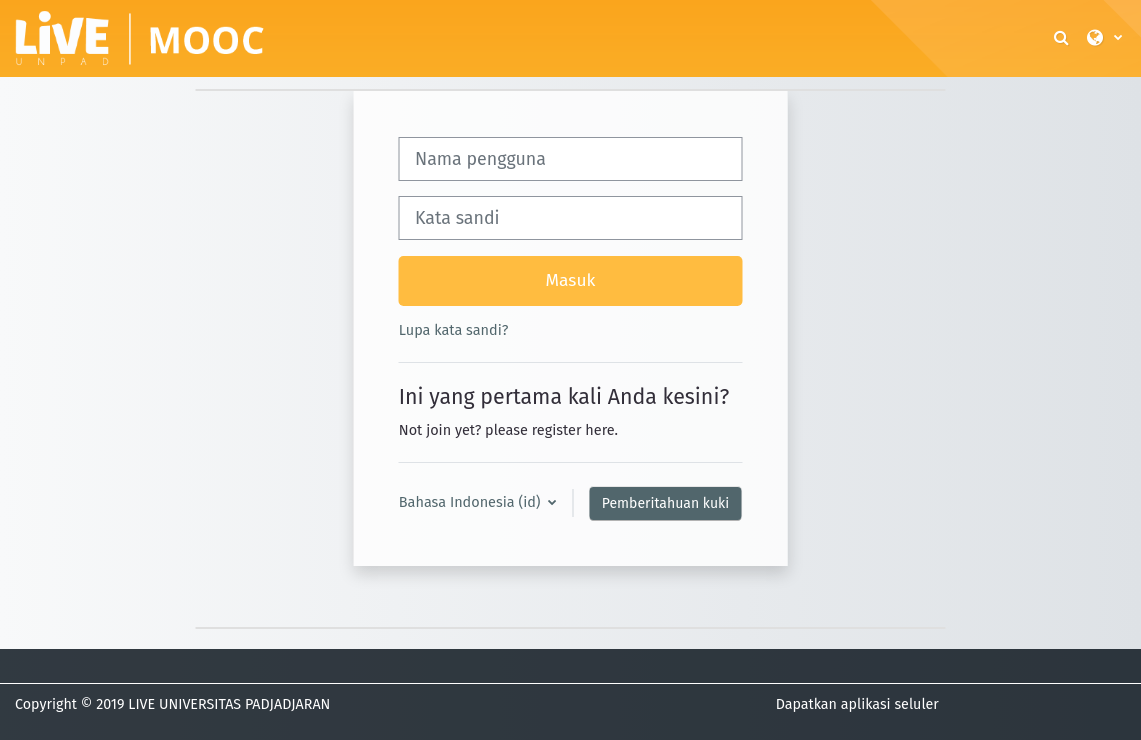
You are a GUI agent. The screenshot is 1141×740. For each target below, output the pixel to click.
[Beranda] (140, 37)
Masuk (571, 280)
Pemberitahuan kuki (665, 503)
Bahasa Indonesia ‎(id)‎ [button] (472, 502)
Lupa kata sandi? (454, 330)
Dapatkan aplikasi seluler (857, 704)
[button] (1063, 38)
